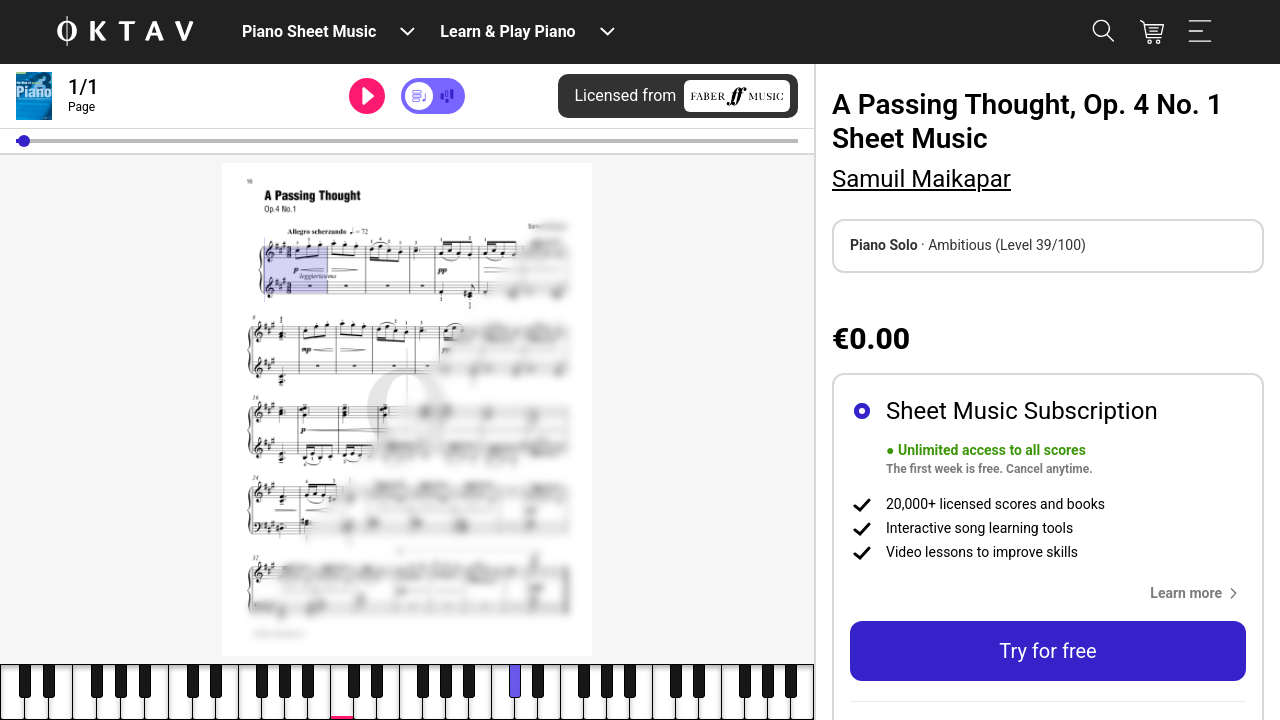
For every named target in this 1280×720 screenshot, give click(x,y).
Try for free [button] (1047, 651)
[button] (24, 141)
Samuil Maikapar (921, 179)
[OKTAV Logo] (125, 32)
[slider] (407, 141)
